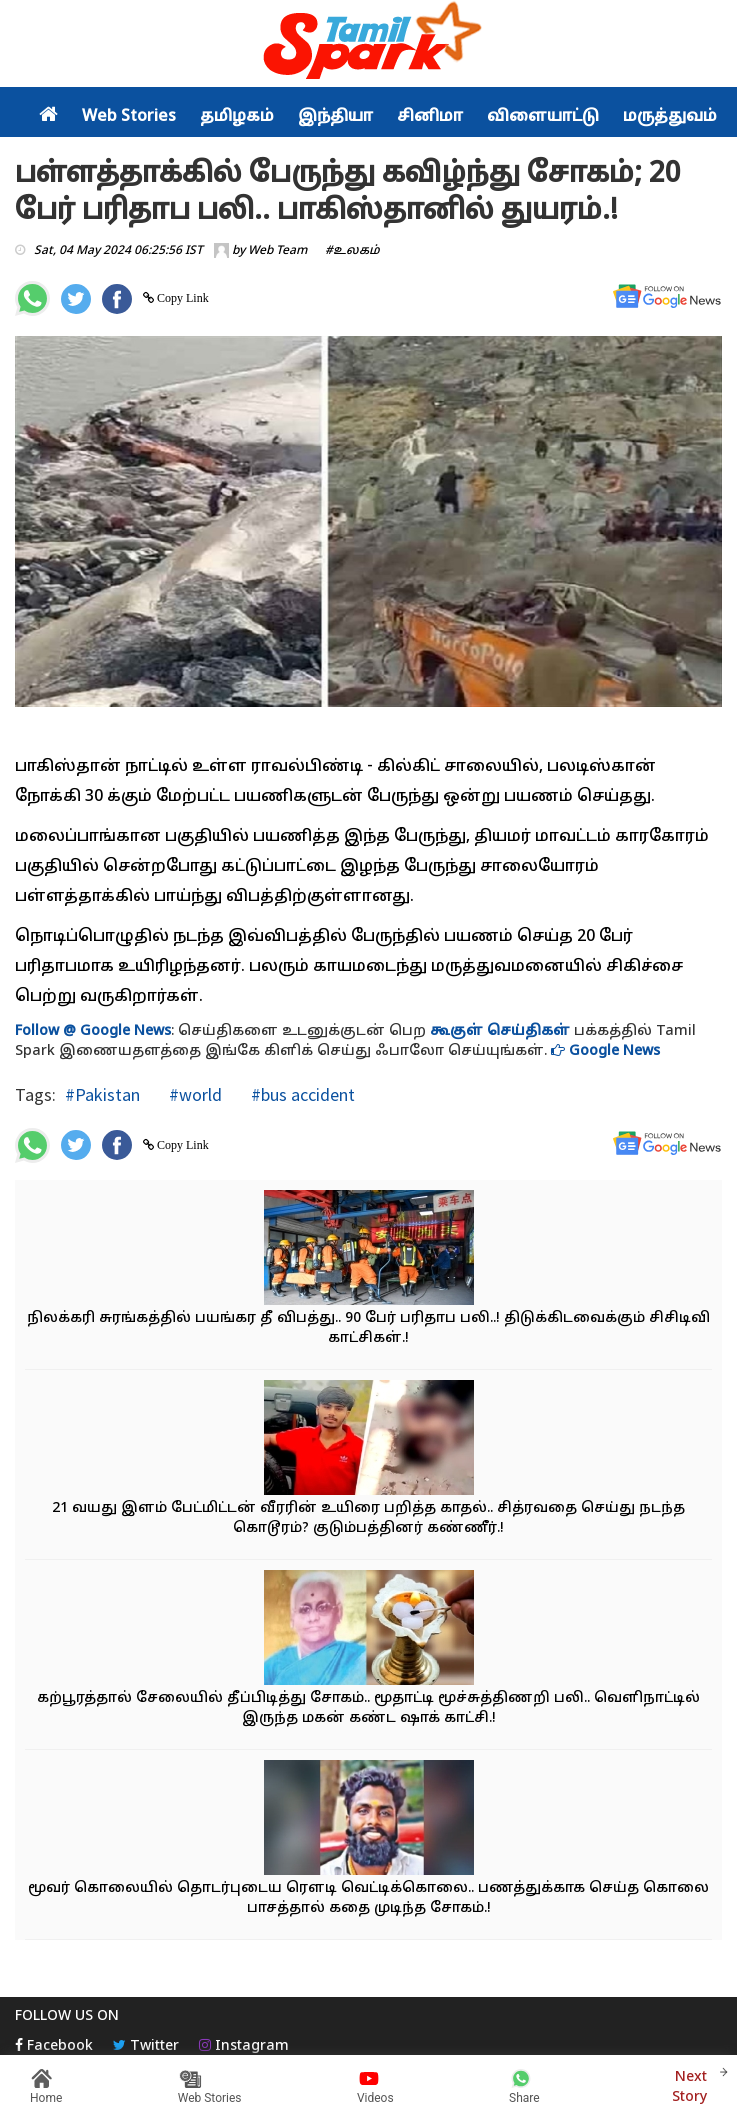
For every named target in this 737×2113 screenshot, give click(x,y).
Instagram (244, 2046)
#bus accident (301, 1094)
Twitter (146, 2046)
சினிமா (430, 117)
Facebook (54, 2046)
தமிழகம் (237, 117)
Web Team (277, 251)
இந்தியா (335, 117)
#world (193, 1094)
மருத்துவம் (670, 117)
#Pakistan (102, 1094)
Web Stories (129, 117)
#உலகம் (352, 251)
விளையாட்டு (543, 117)
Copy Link (181, 298)
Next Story (689, 2084)
